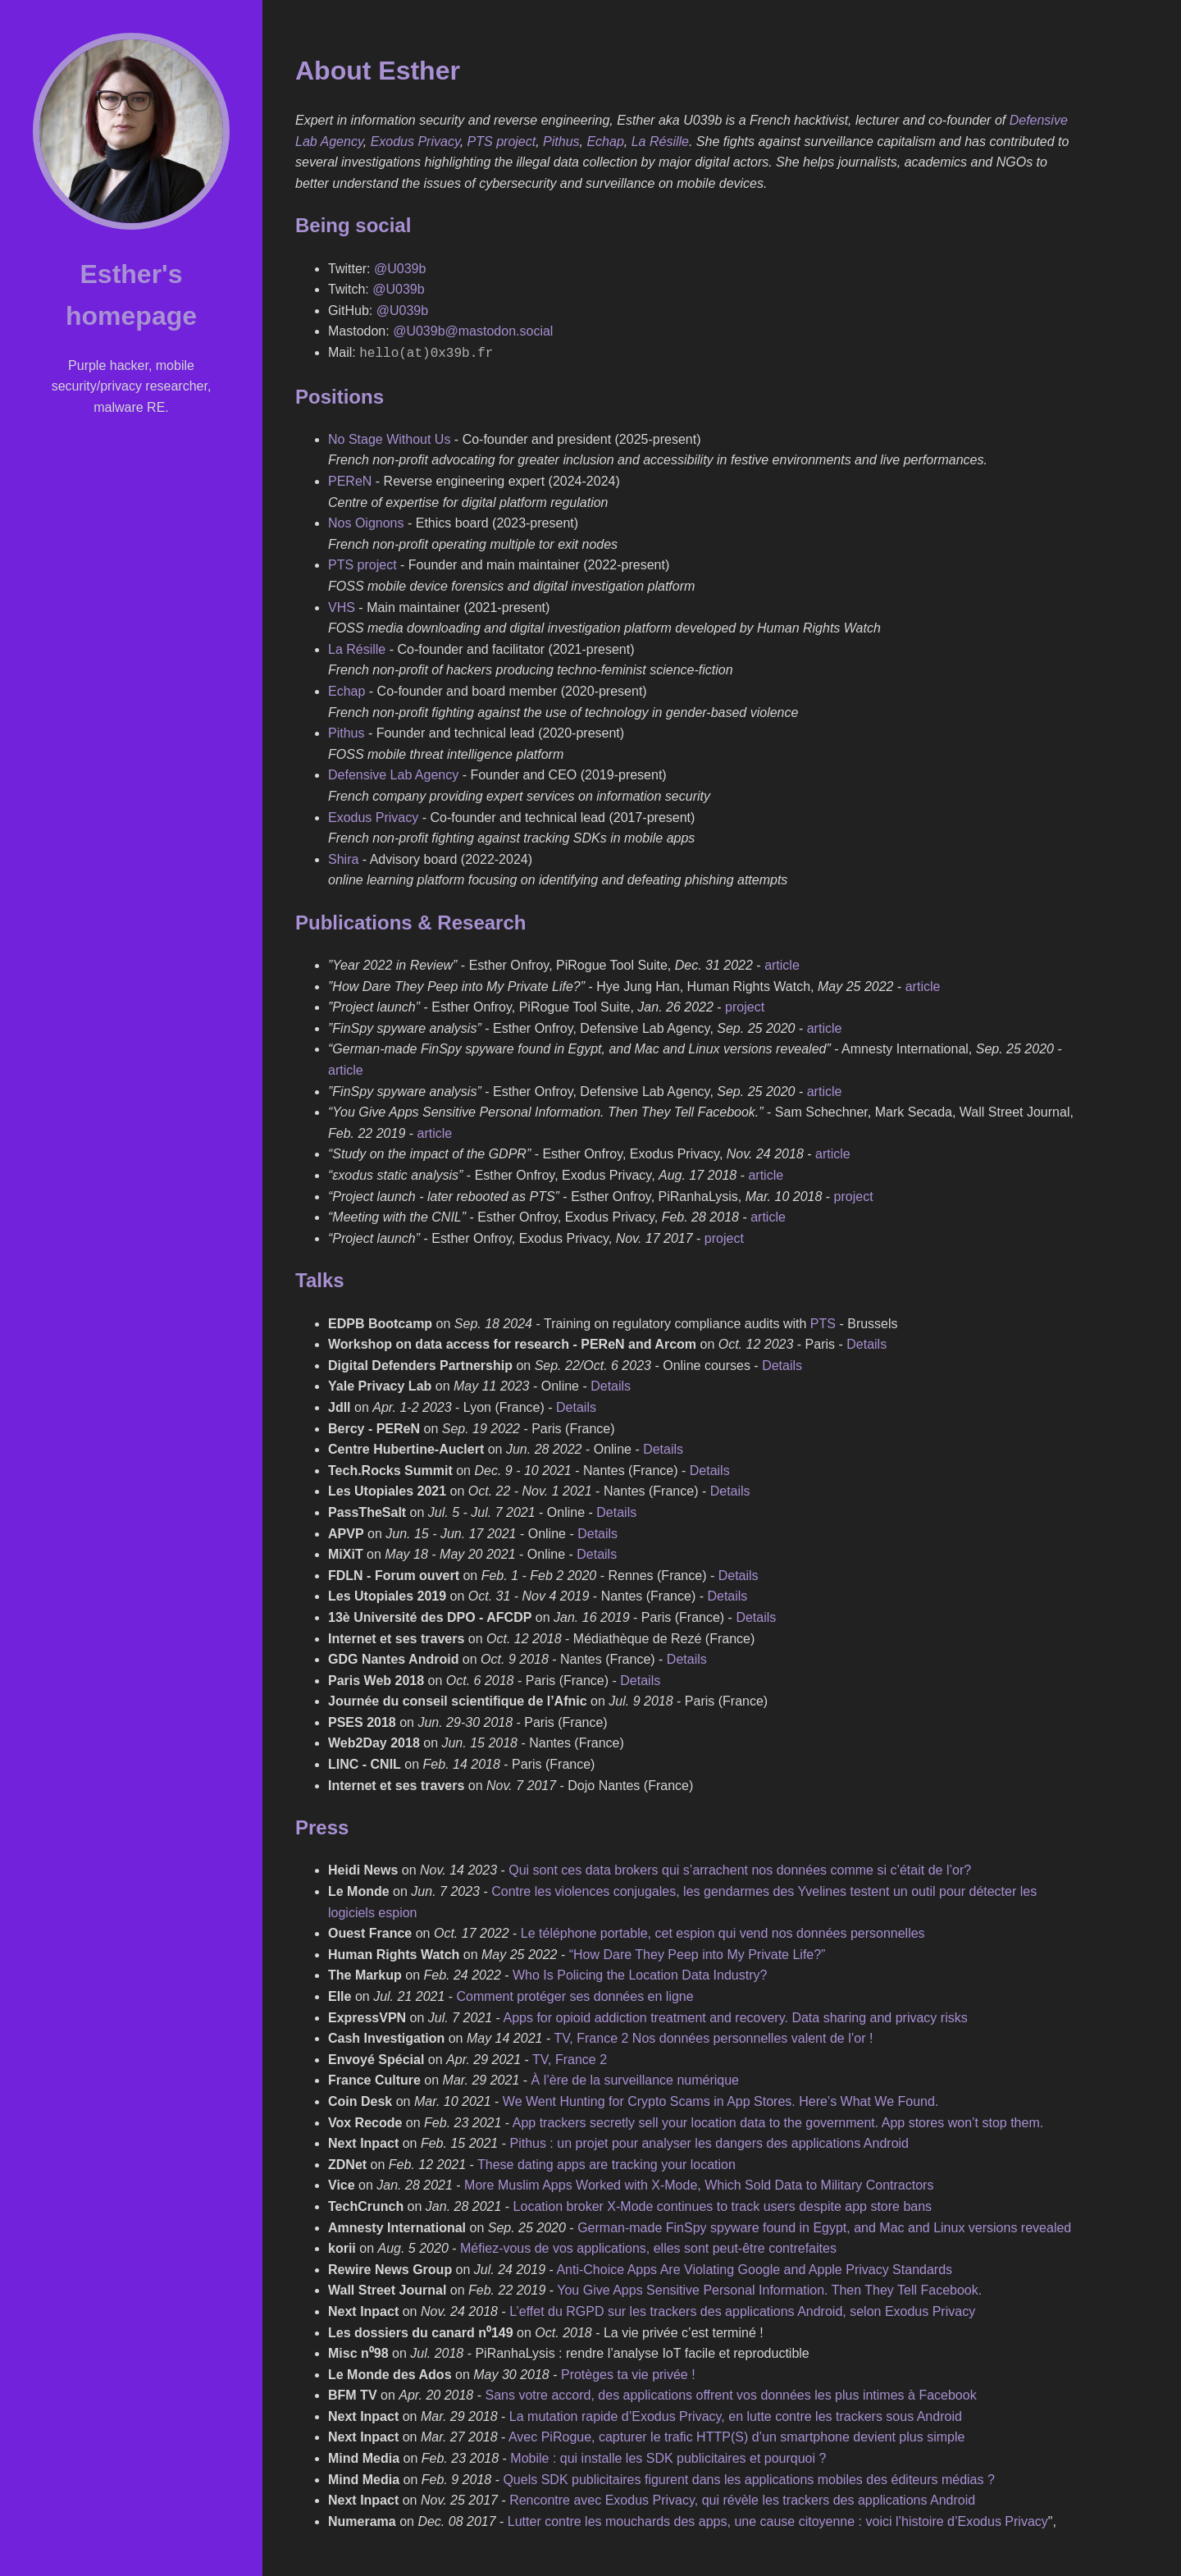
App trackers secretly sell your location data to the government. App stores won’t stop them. (778, 2121)
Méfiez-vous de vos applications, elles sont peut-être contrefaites (648, 2247)
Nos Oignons (366, 521)
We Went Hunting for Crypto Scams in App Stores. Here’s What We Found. (721, 2100)
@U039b (400, 269)
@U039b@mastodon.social (473, 331)
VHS (341, 606)
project (744, 1005)
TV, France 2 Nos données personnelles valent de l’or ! (713, 2037)
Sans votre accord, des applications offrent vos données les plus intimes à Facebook (730, 2393)
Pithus (561, 141)
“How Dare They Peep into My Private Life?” (697, 1953)
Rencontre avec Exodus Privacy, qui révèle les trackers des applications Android (742, 2498)
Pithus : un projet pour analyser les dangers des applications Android (709, 2142)
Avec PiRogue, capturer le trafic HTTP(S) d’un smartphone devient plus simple (736, 2435)
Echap (604, 141)
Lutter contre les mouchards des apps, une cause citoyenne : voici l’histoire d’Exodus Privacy (778, 2520)
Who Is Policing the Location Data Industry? (640, 1973)
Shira (343, 858)
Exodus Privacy (415, 141)
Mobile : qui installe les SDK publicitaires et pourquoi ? (668, 2457)
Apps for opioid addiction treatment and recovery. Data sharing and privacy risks (735, 2016)
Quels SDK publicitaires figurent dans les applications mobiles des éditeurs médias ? (748, 2478)
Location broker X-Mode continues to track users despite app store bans (722, 2205)
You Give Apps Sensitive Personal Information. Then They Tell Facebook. (769, 2288)
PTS (823, 1322)
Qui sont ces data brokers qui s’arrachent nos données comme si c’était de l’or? (739, 1868)
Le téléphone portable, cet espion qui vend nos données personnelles (723, 1932)
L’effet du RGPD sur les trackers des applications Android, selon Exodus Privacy (742, 2310)
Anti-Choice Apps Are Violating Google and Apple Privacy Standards (754, 2268)
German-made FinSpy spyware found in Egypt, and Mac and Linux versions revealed (824, 2226)
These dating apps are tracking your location (606, 2163)
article (782, 964)
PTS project (501, 141)
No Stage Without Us (389, 438)
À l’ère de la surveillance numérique (635, 2078)
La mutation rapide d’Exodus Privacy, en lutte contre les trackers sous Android (735, 2415)
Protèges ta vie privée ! (628, 2373)
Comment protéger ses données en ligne (575, 1995)
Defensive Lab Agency (393, 773)
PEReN (350, 479)
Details (866, 1343)
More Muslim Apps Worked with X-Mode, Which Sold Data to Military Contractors (698, 2183)
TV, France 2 (569, 2058)
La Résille (660, 141)
